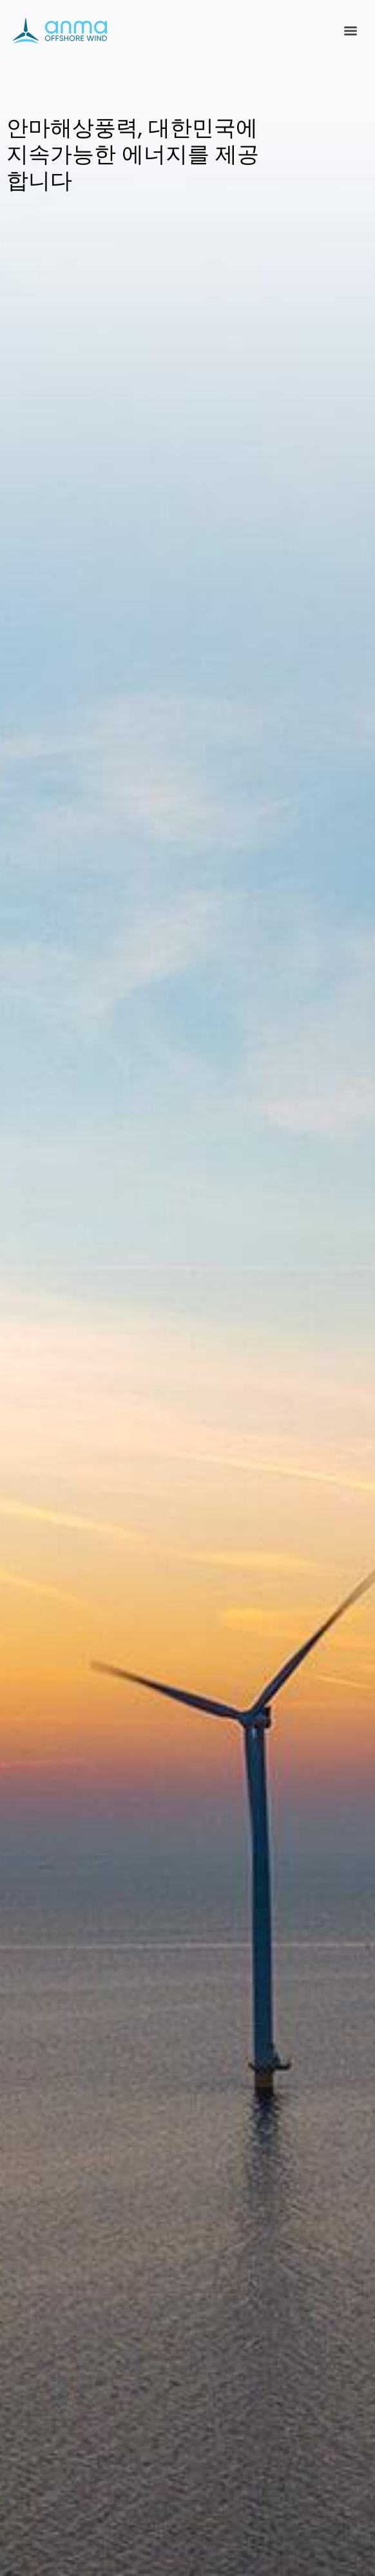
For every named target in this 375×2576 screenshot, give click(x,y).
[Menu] (350, 31)
